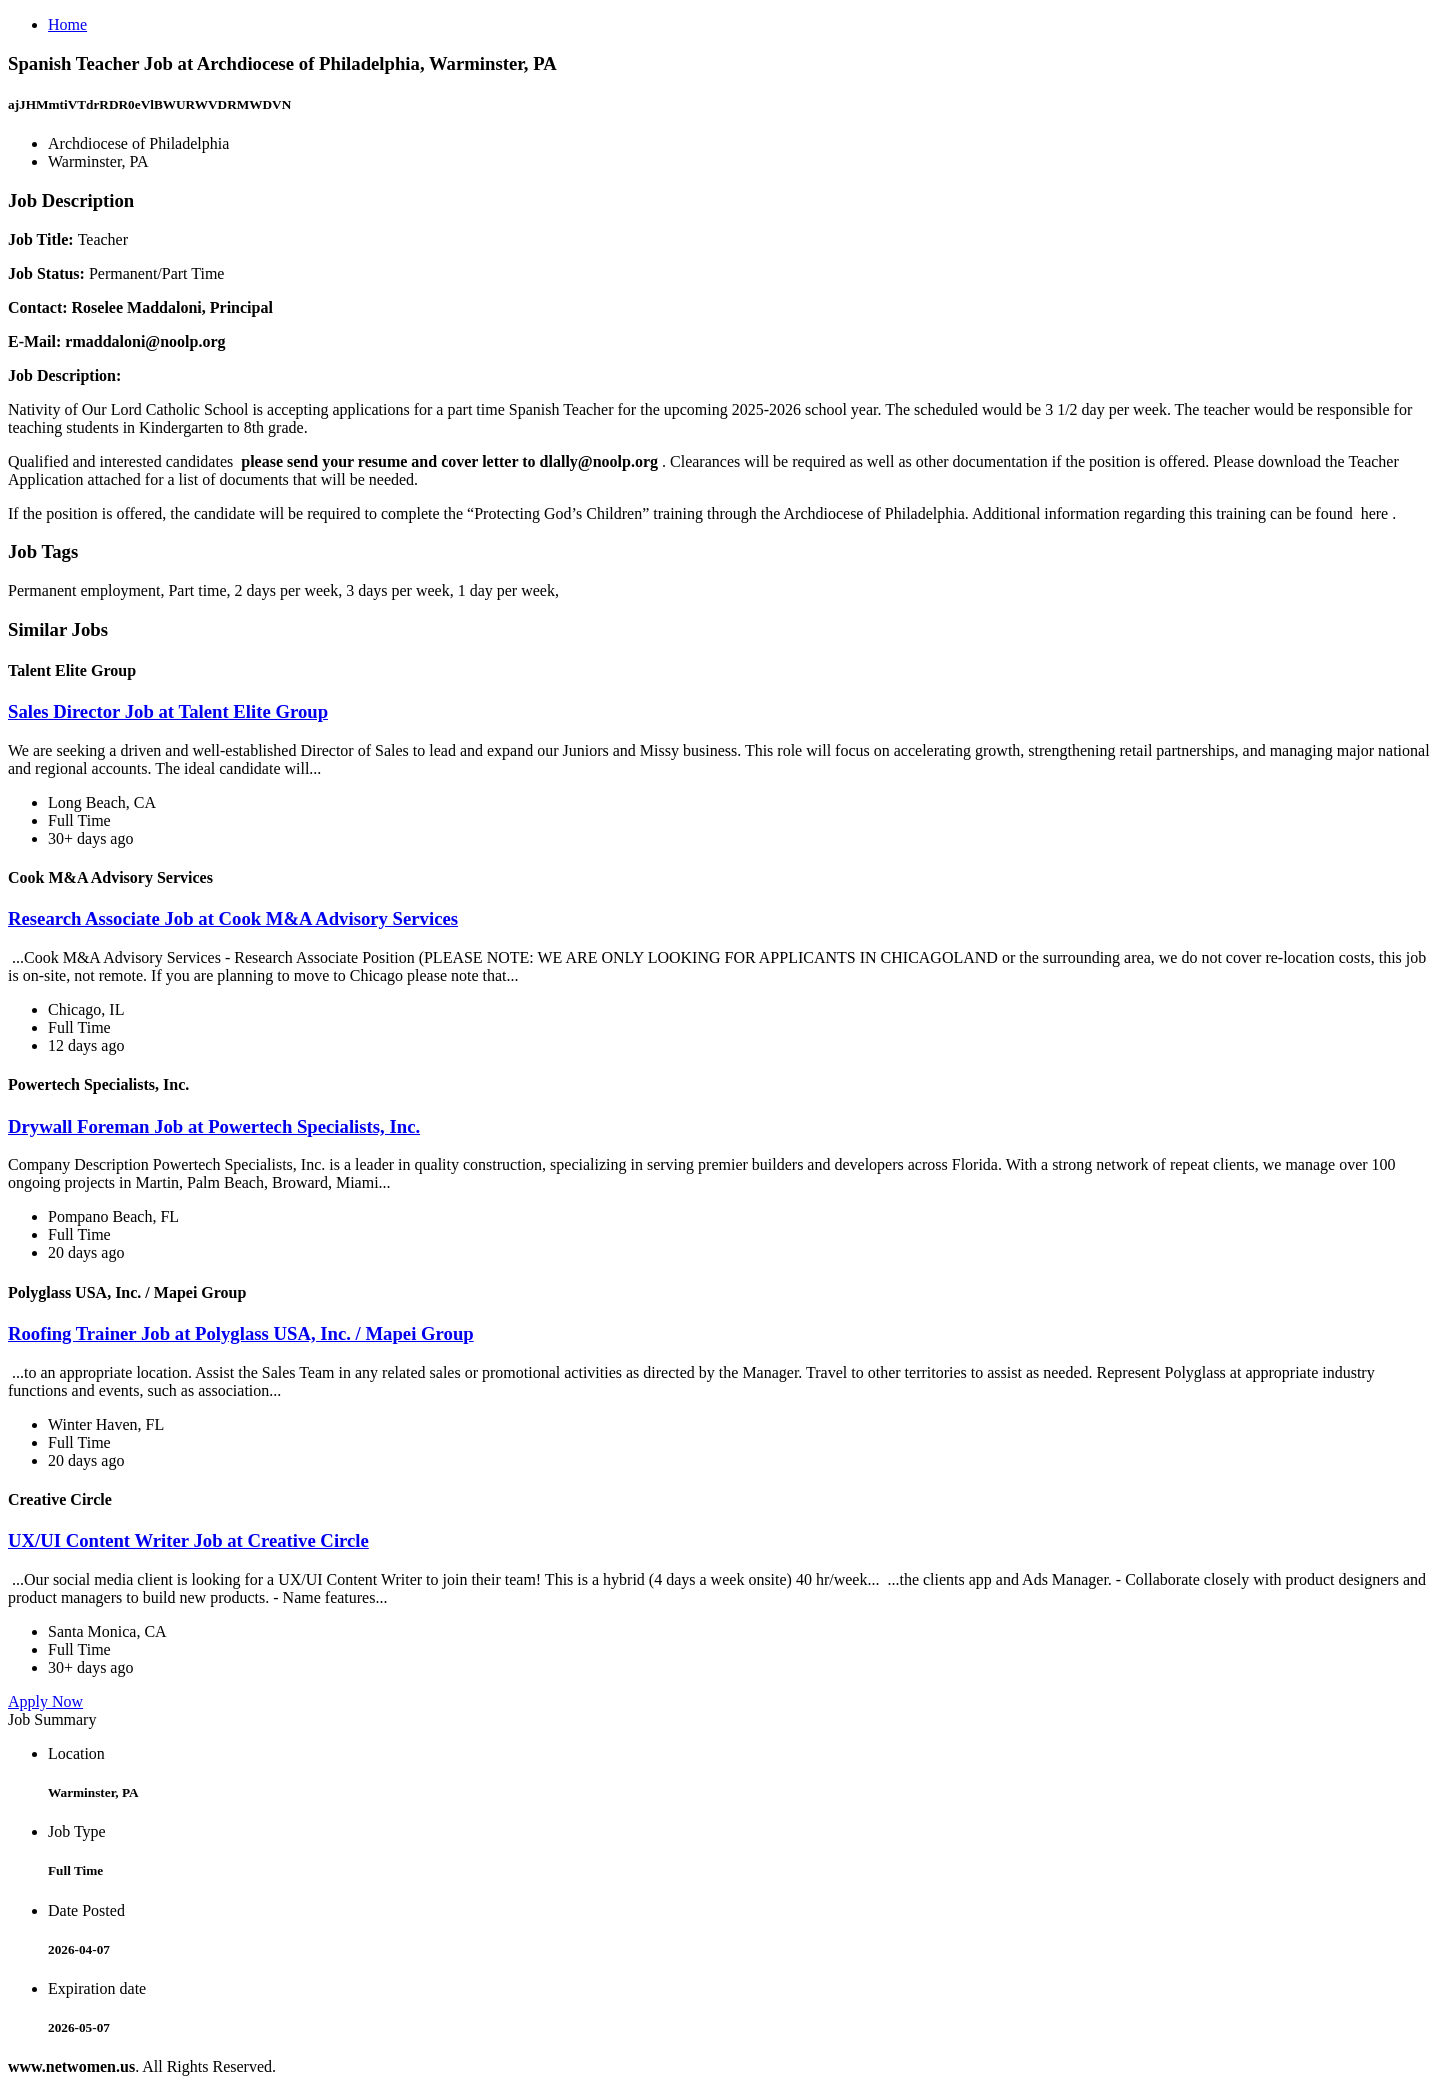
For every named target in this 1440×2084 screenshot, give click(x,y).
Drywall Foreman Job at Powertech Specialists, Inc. (214, 1126)
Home (67, 24)
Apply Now (45, 1701)
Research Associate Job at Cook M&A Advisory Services (233, 918)
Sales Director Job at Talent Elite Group (168, 711)
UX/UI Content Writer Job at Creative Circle (188, 1540)
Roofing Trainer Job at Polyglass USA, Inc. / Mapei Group (241, 1333)
